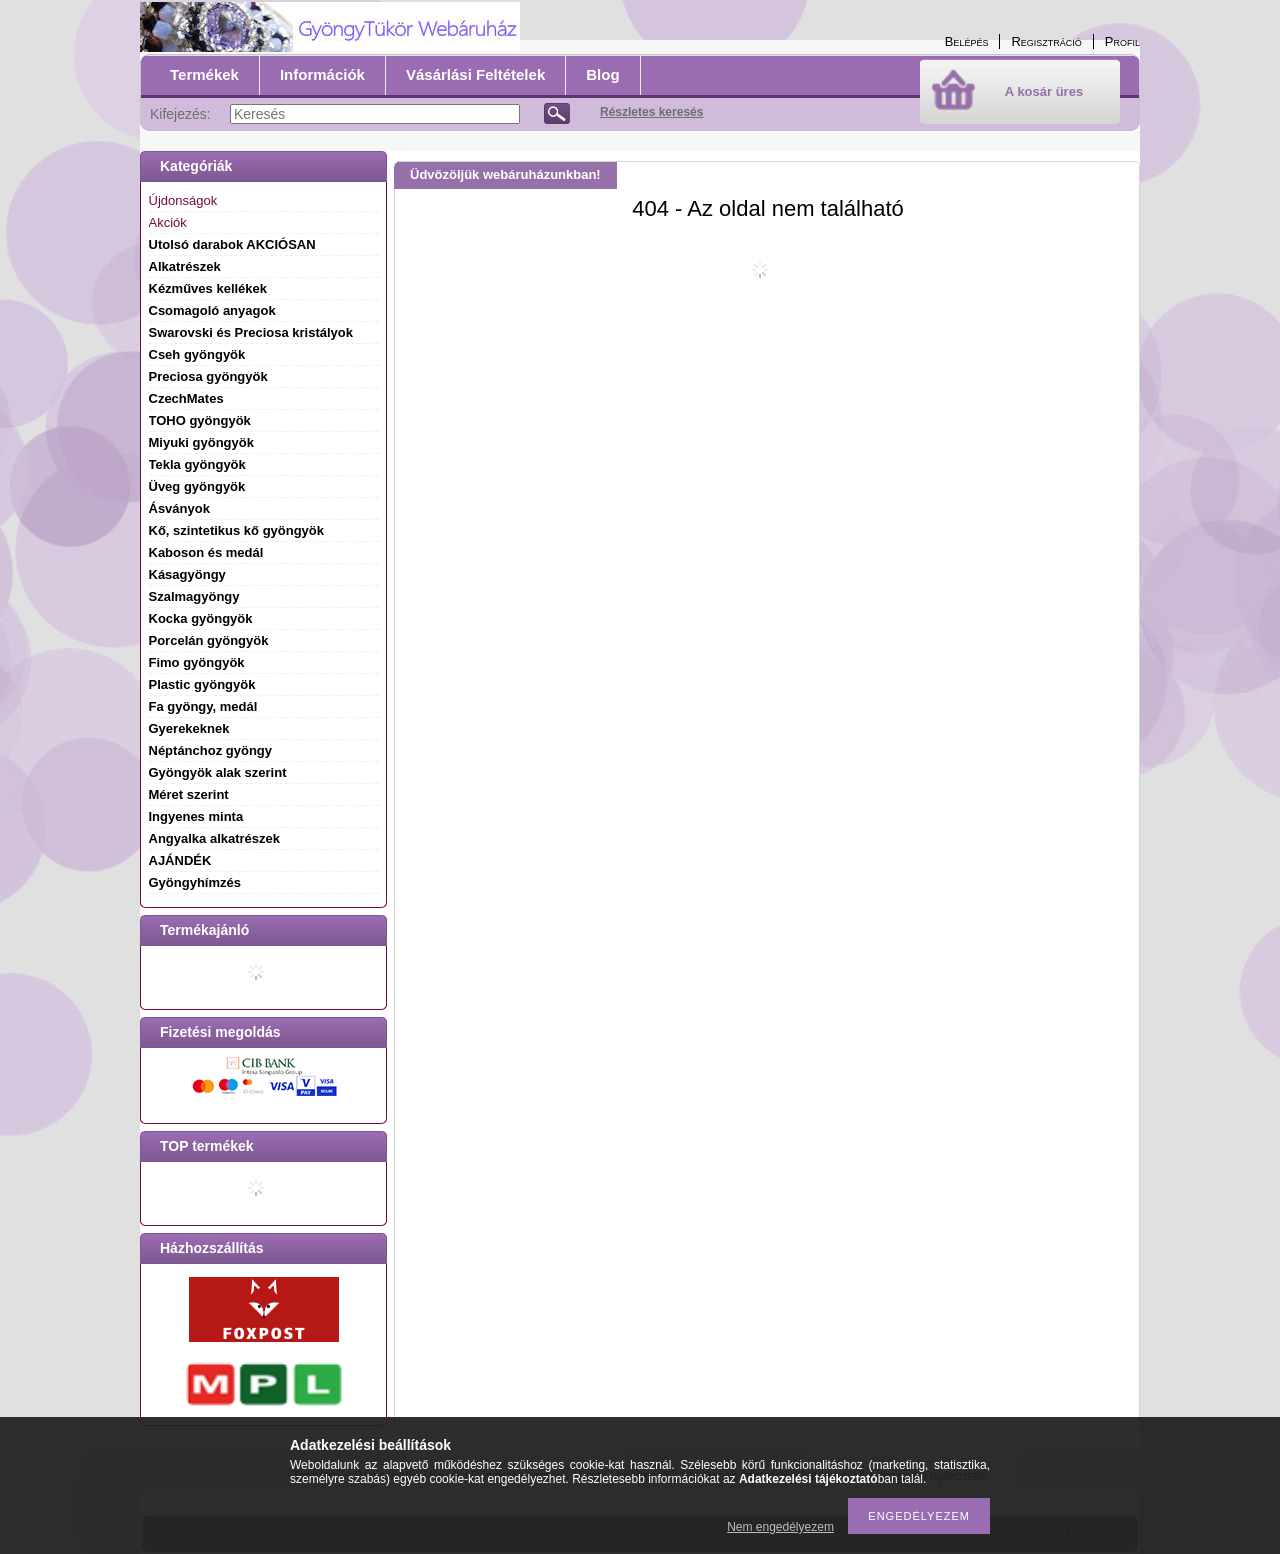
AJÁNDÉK (180, 860)
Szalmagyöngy (194, 596)
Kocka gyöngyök (201, 618)
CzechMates (186, 398)
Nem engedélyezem (780, 1527)
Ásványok (179, 508)
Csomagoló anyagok (212, 310)
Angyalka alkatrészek (215, 838)
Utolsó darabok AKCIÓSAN (232, 244)
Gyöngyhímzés (195, 882)
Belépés (967, 41)
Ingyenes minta (196, 816)
